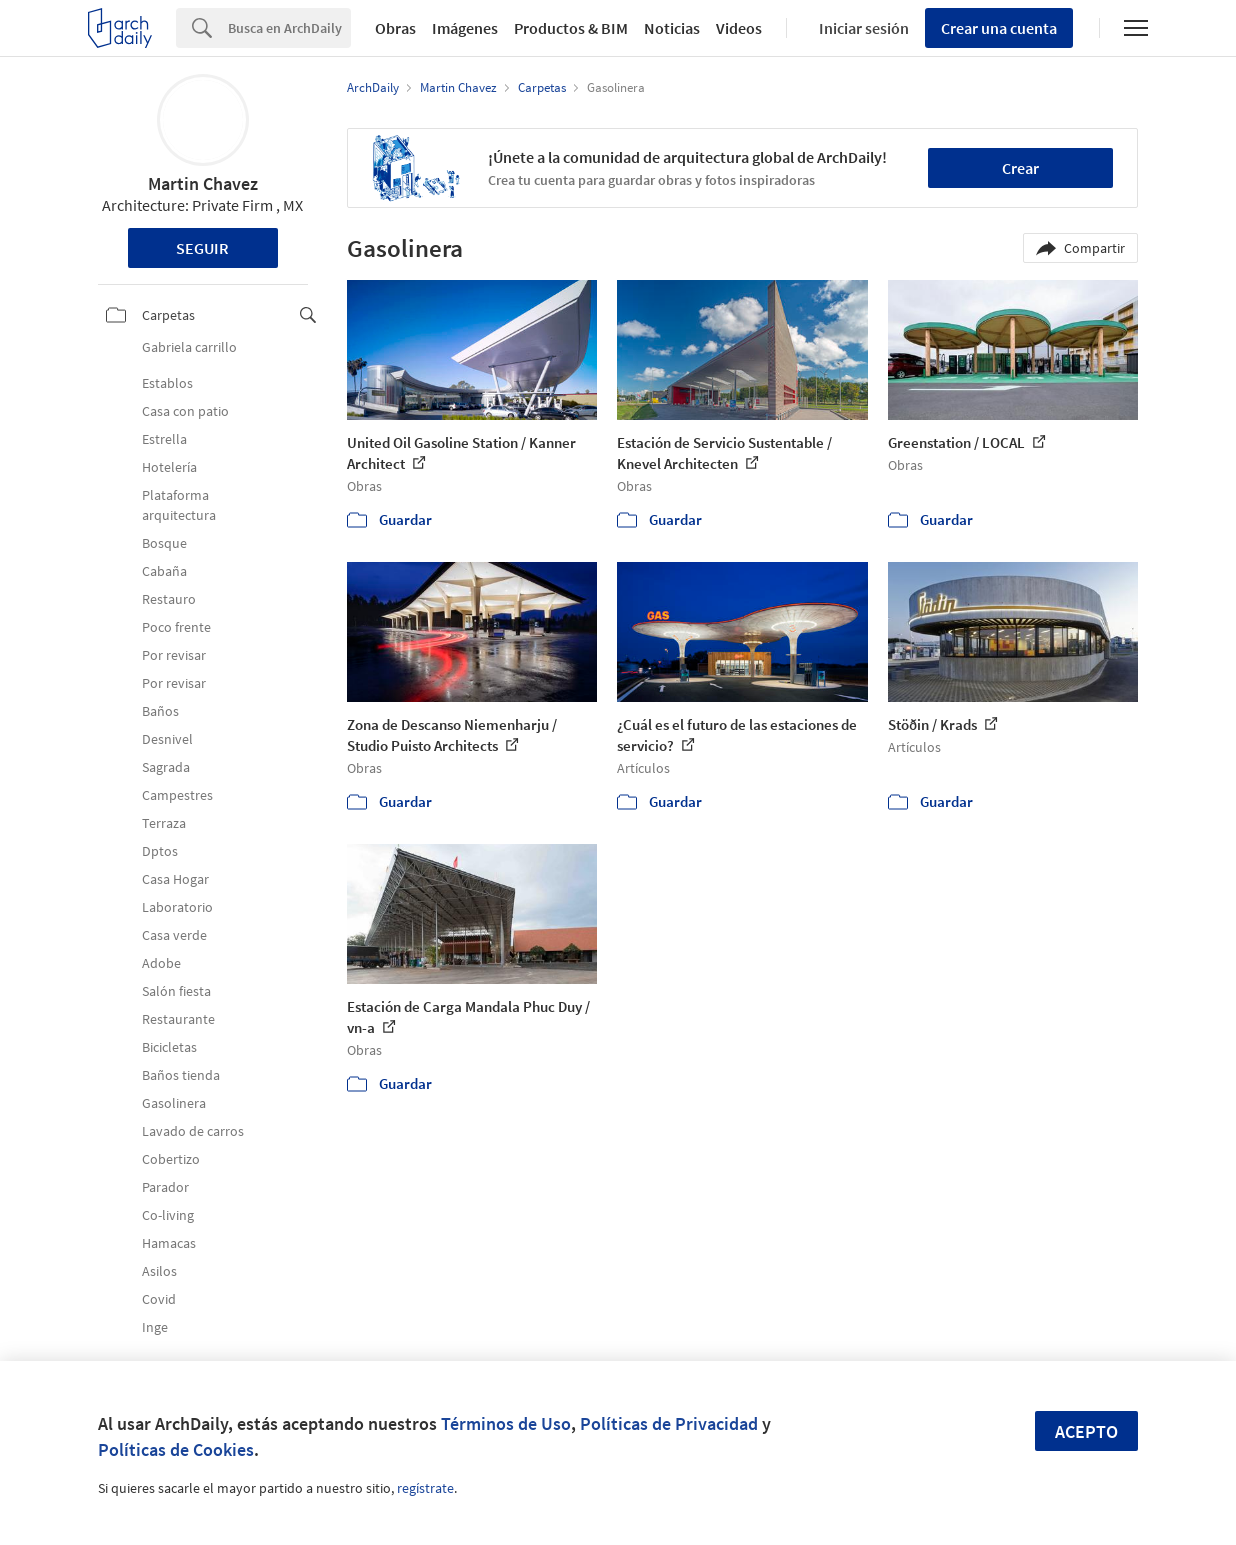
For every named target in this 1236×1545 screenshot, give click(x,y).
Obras (395, 28)
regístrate (425, 1488)
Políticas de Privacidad (669, 1423)
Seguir (202, 248)
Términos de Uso (506, 1423)
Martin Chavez (203, 183)
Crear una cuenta (999, 28)
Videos (739, 28)
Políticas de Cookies (176, 1449)
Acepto (1086, 1431)
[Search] (289, 28)
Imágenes (465, 28)
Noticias (672, 28)
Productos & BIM (571, 28)
